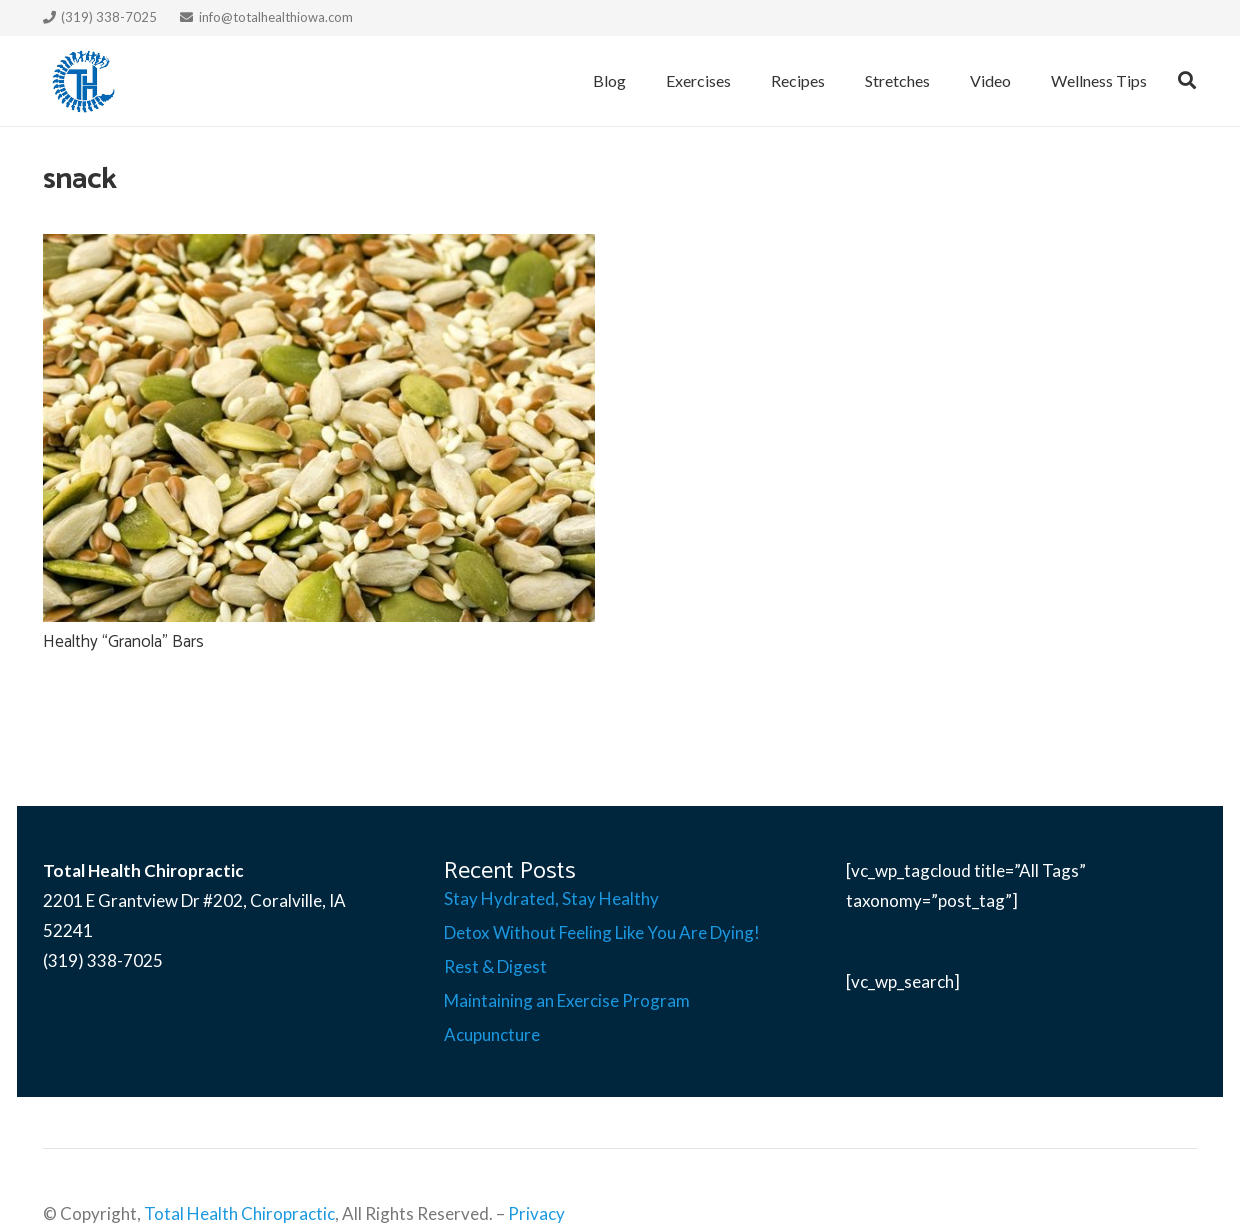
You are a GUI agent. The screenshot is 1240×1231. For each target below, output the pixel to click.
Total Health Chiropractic (239, 1213)
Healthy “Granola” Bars (123, 642)
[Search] (1187, 81)
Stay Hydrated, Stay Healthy (551, 898)
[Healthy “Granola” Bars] (319, 428)
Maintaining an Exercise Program (567, 1000)
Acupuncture (492, 1034)
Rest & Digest (495, 966)
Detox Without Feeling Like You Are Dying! (602, 932)
